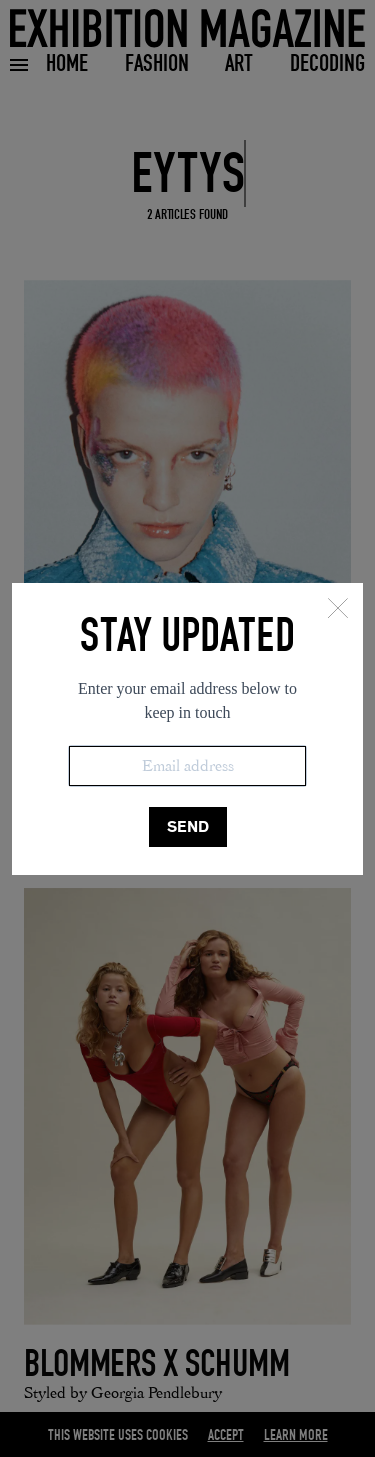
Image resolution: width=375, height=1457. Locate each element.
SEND (188, 826)
